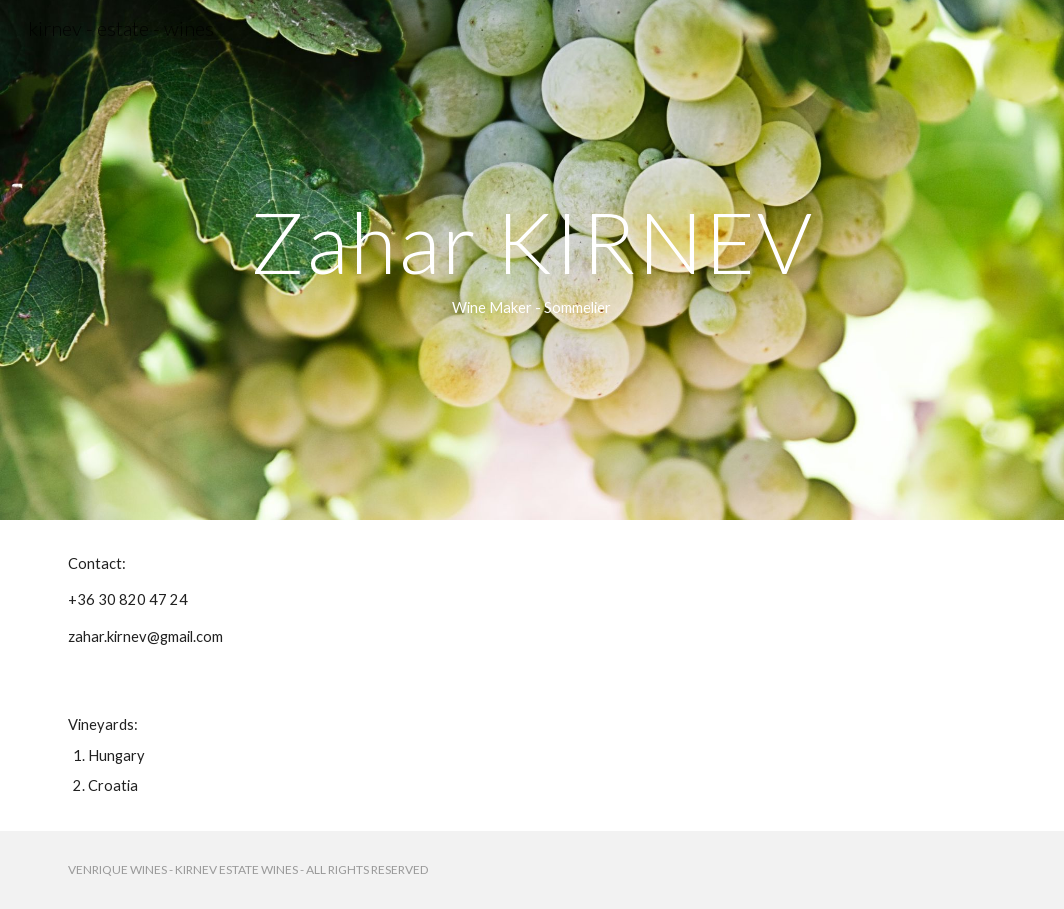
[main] (531, 260)
